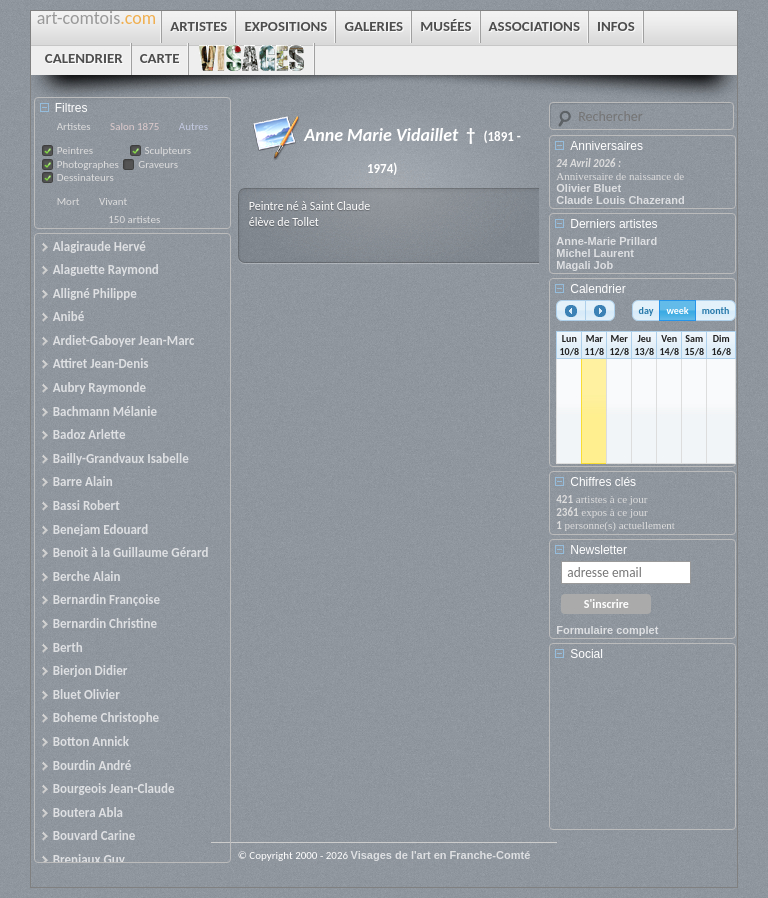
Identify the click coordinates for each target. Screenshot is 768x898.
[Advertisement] (646, 752)
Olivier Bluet (588, 188)
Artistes (74, 126)
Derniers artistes (613, 224)
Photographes (88, 164)
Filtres (71, 108)
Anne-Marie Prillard (606, 241)
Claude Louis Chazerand (620, 200)
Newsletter (598, 550)
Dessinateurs (85, 177)
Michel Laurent (595, 253)
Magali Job (584, 265)
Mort (68, 201)
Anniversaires (606, 146)
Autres (193, 126)
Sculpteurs (168, 150)
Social (586, 654)
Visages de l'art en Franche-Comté (441, 855)
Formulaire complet (607, 630)
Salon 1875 (134, 126)
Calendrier (597, 289)
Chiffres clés (603, 482)
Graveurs (158, 164)
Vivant (113, 201)
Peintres (75, 150)
